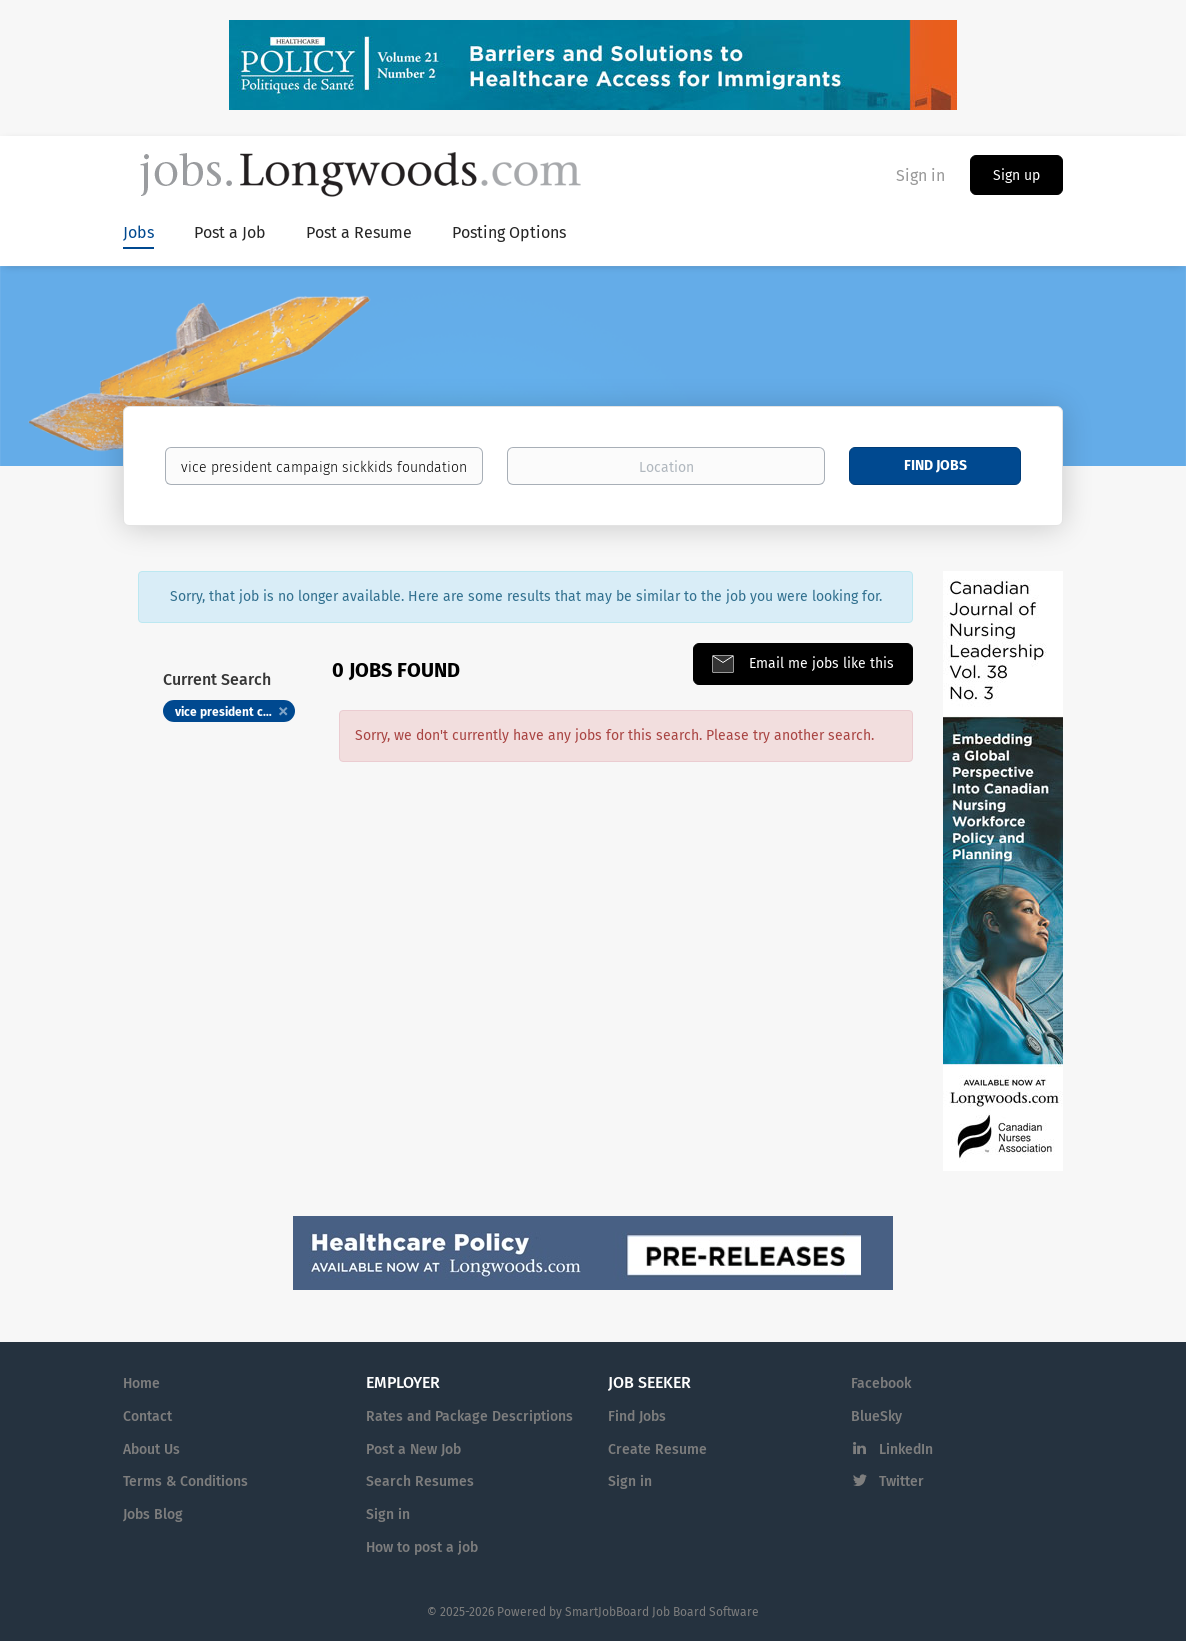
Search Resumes (420, 1481)
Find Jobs (935, 465)
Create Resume (657, 1449)
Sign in (920, 175)
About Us (151, 1449)
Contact (147, 1416)
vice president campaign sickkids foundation (235, 712)
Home (141, 1383)
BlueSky (876, 1416)
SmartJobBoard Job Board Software (662, 1612)
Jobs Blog (153, 1514)
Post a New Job (413, 1449)
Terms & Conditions (185, 1481)
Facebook (881, 1383)
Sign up (1016, 175)
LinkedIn (906, 1449)
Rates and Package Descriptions (469, 1416)
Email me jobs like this (819, 663)
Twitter (901, 1481)
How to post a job (422, 1547)
